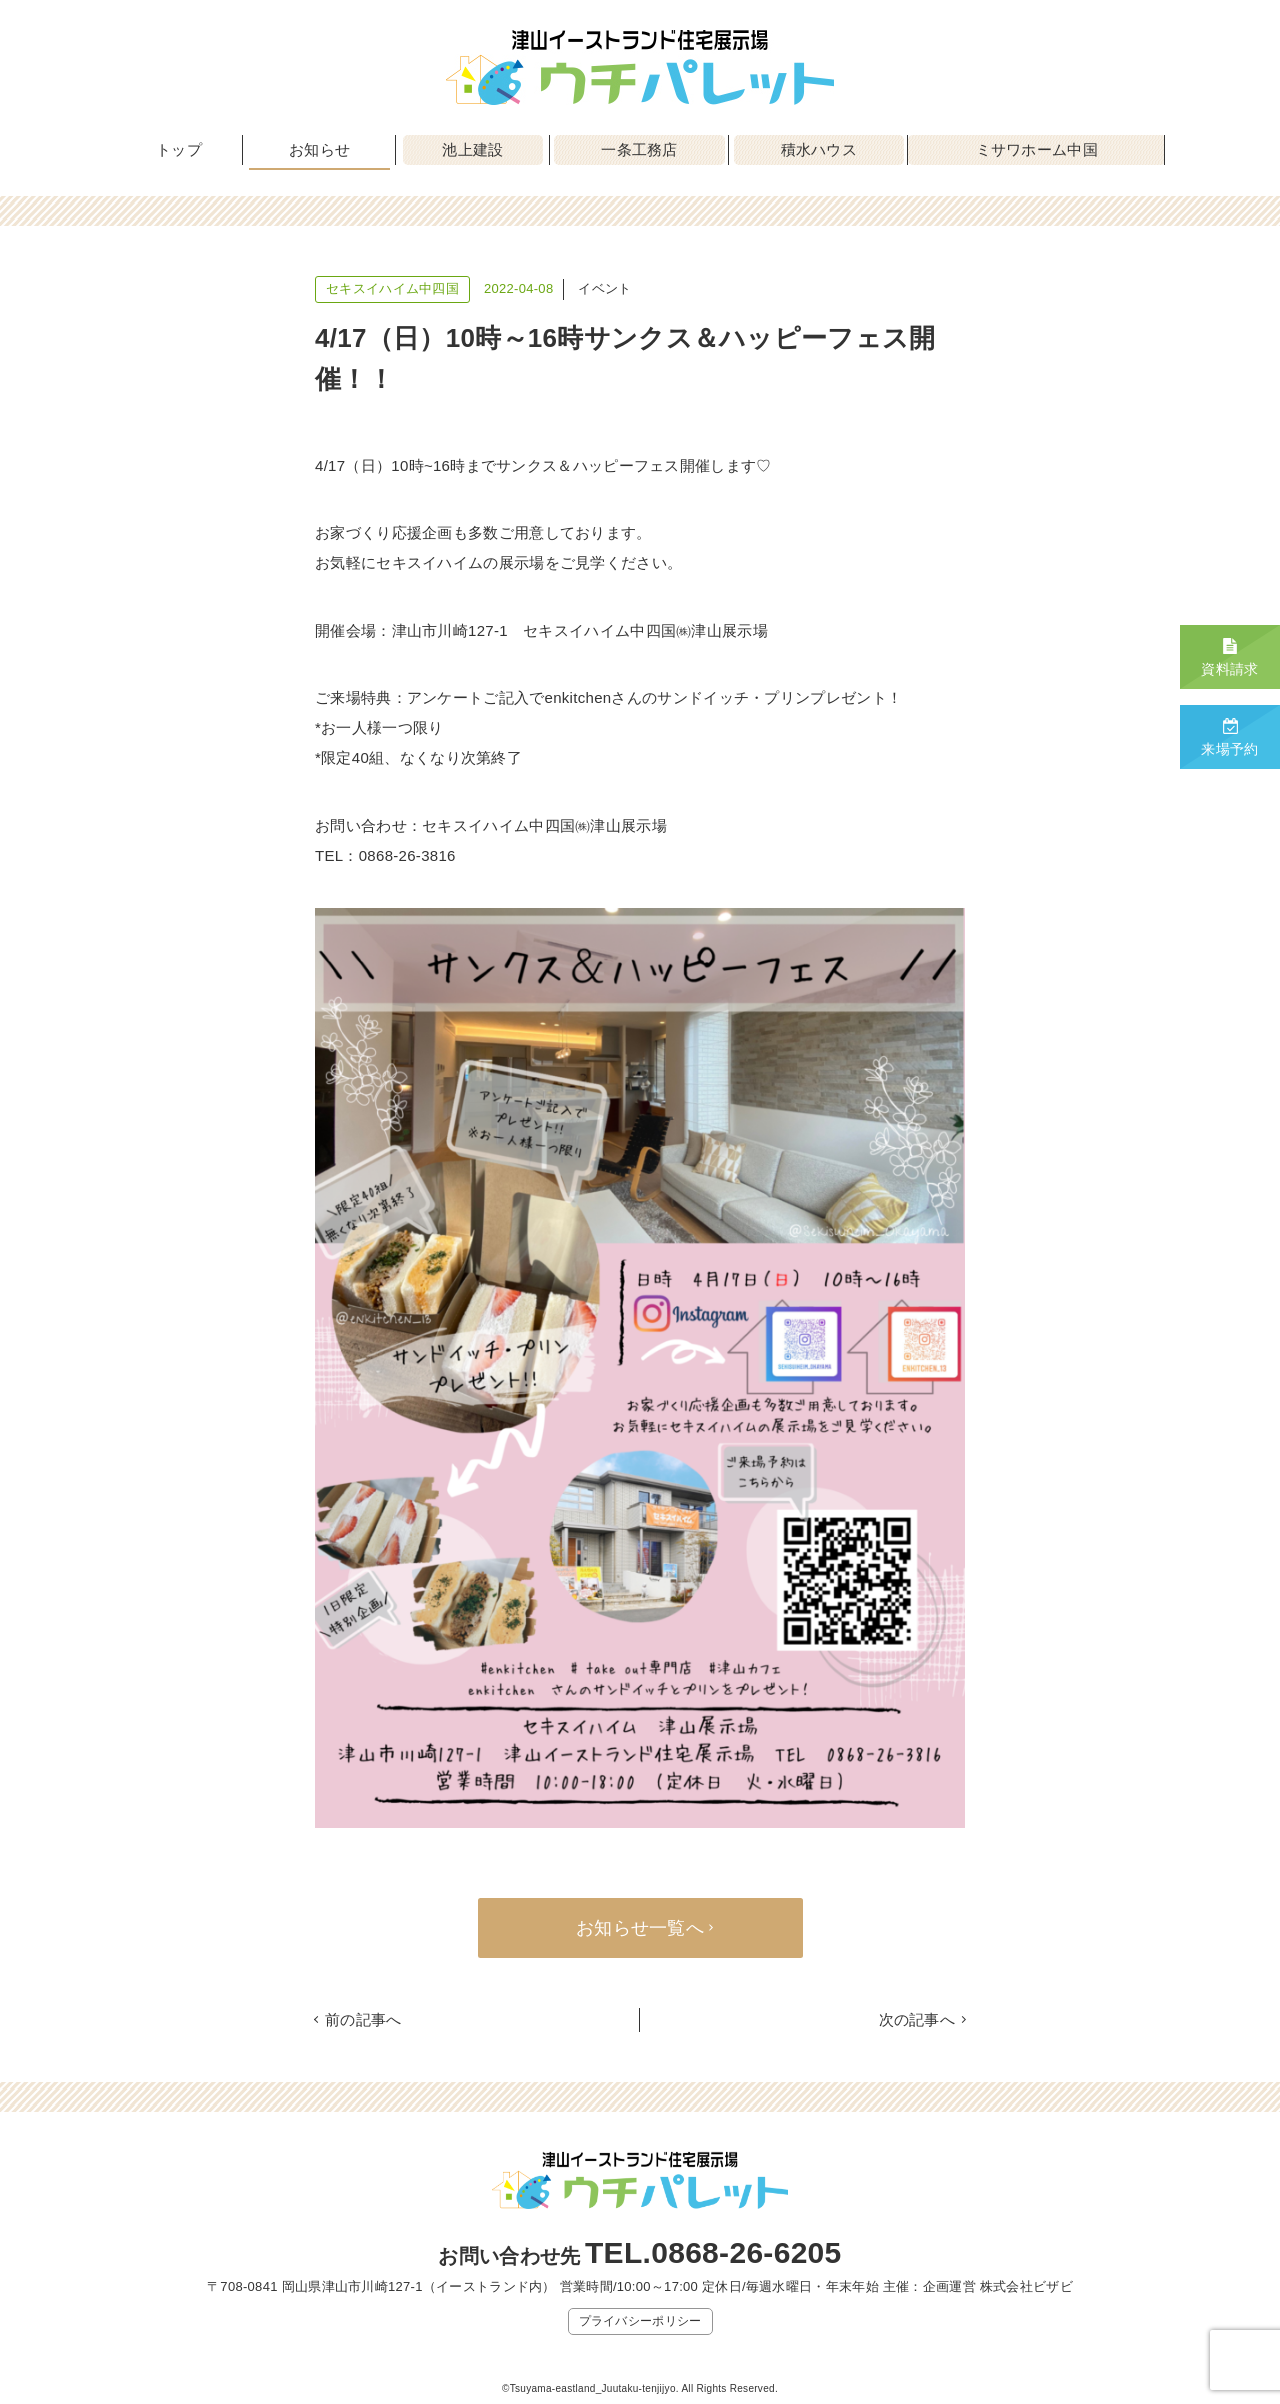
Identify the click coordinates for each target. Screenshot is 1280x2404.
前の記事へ (363, 2019)
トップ (179, 149)
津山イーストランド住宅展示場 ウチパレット (640, 67)
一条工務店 (639, 149)
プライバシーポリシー (640, 2321)
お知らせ (319, 149)
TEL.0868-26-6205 (713, 2252)
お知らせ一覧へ (640, 1928)
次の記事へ (917, 2019)
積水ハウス (819, 149)
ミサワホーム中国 (1037, 149)
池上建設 (472, 149)
